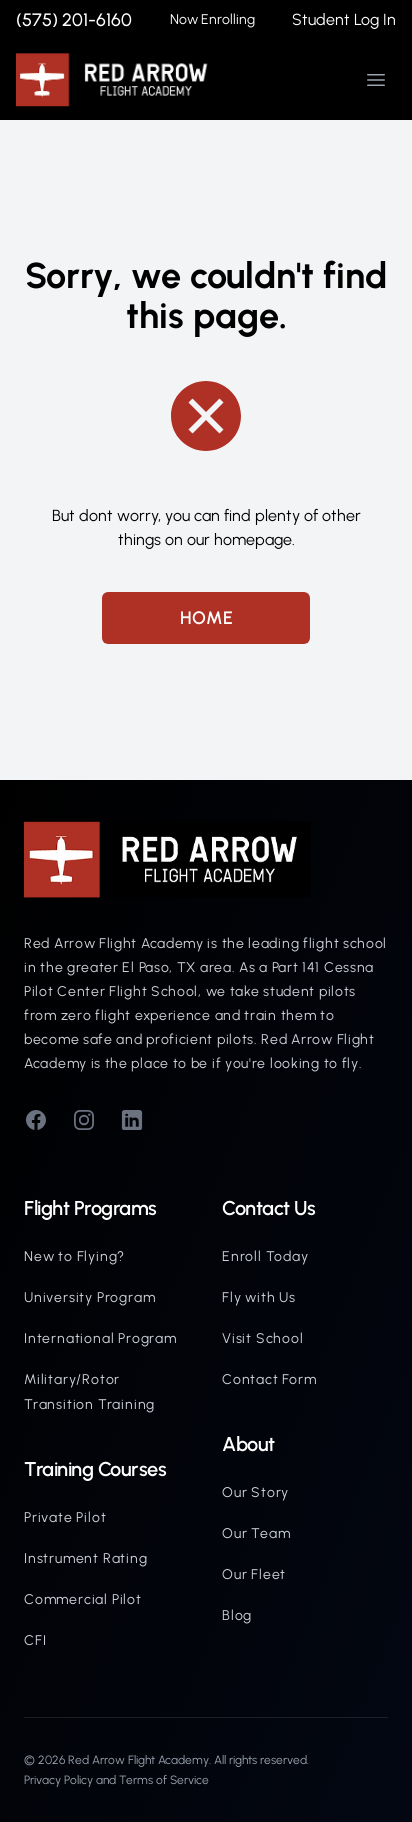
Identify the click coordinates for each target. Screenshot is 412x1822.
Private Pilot (65, 1517)
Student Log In (344, 19)
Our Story (255, 1492)
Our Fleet (254, 1574)
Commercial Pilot (83, 1599)
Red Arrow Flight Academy (138, 1760)
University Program (89, 1297)
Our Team (256, 1533)
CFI (35, 1640)
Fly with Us (259, 1297)
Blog (237, 1615)
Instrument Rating (86, 1558)
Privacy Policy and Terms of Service (116, 1780)
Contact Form (269, 1379)
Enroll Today (265, 1256)
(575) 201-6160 (74, 20)
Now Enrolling (212, 19)
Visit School (263, 1338)
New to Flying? (74, 1256)
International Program (100, 1338)
